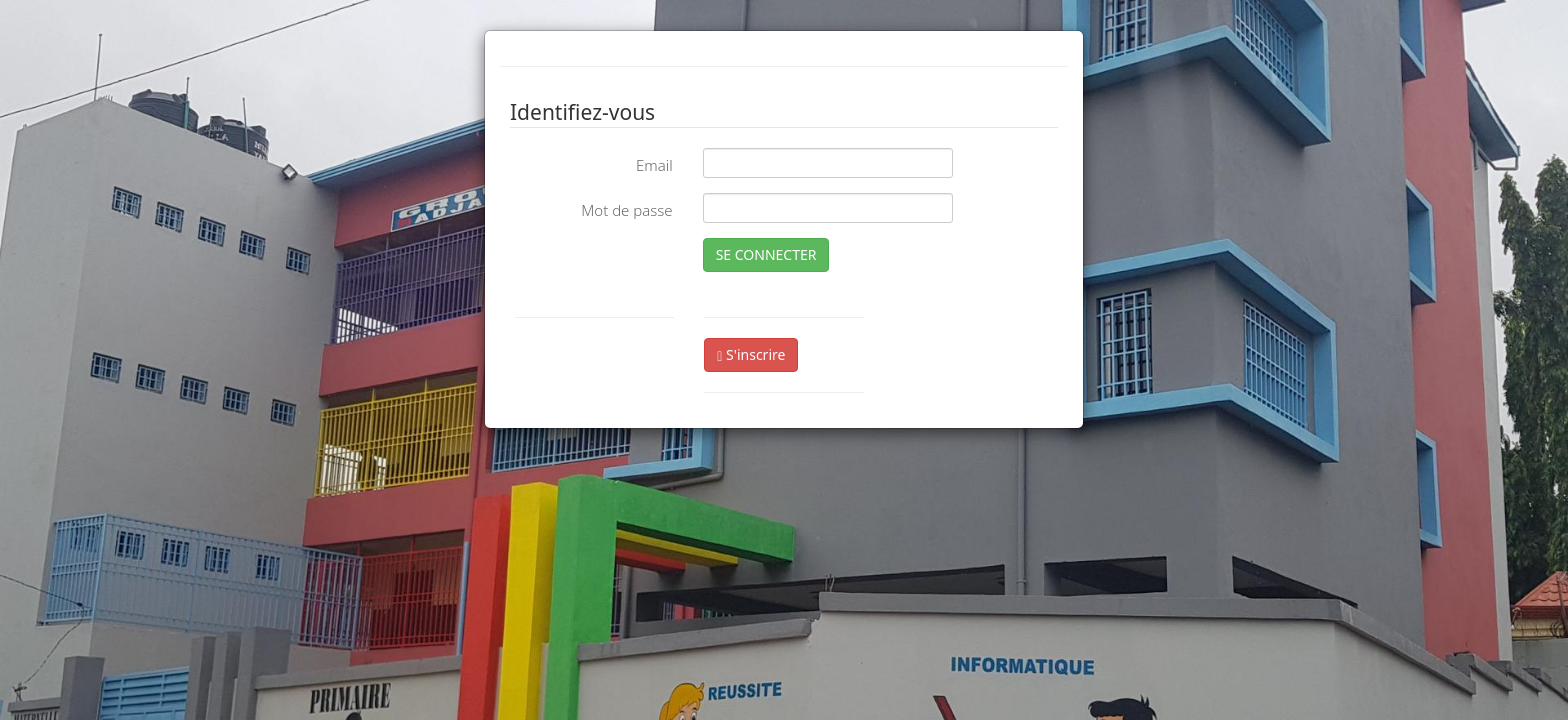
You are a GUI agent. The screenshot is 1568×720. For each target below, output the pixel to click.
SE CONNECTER (766, 254)
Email (654, 165)
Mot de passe (626, 210)
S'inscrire (751, 354)
